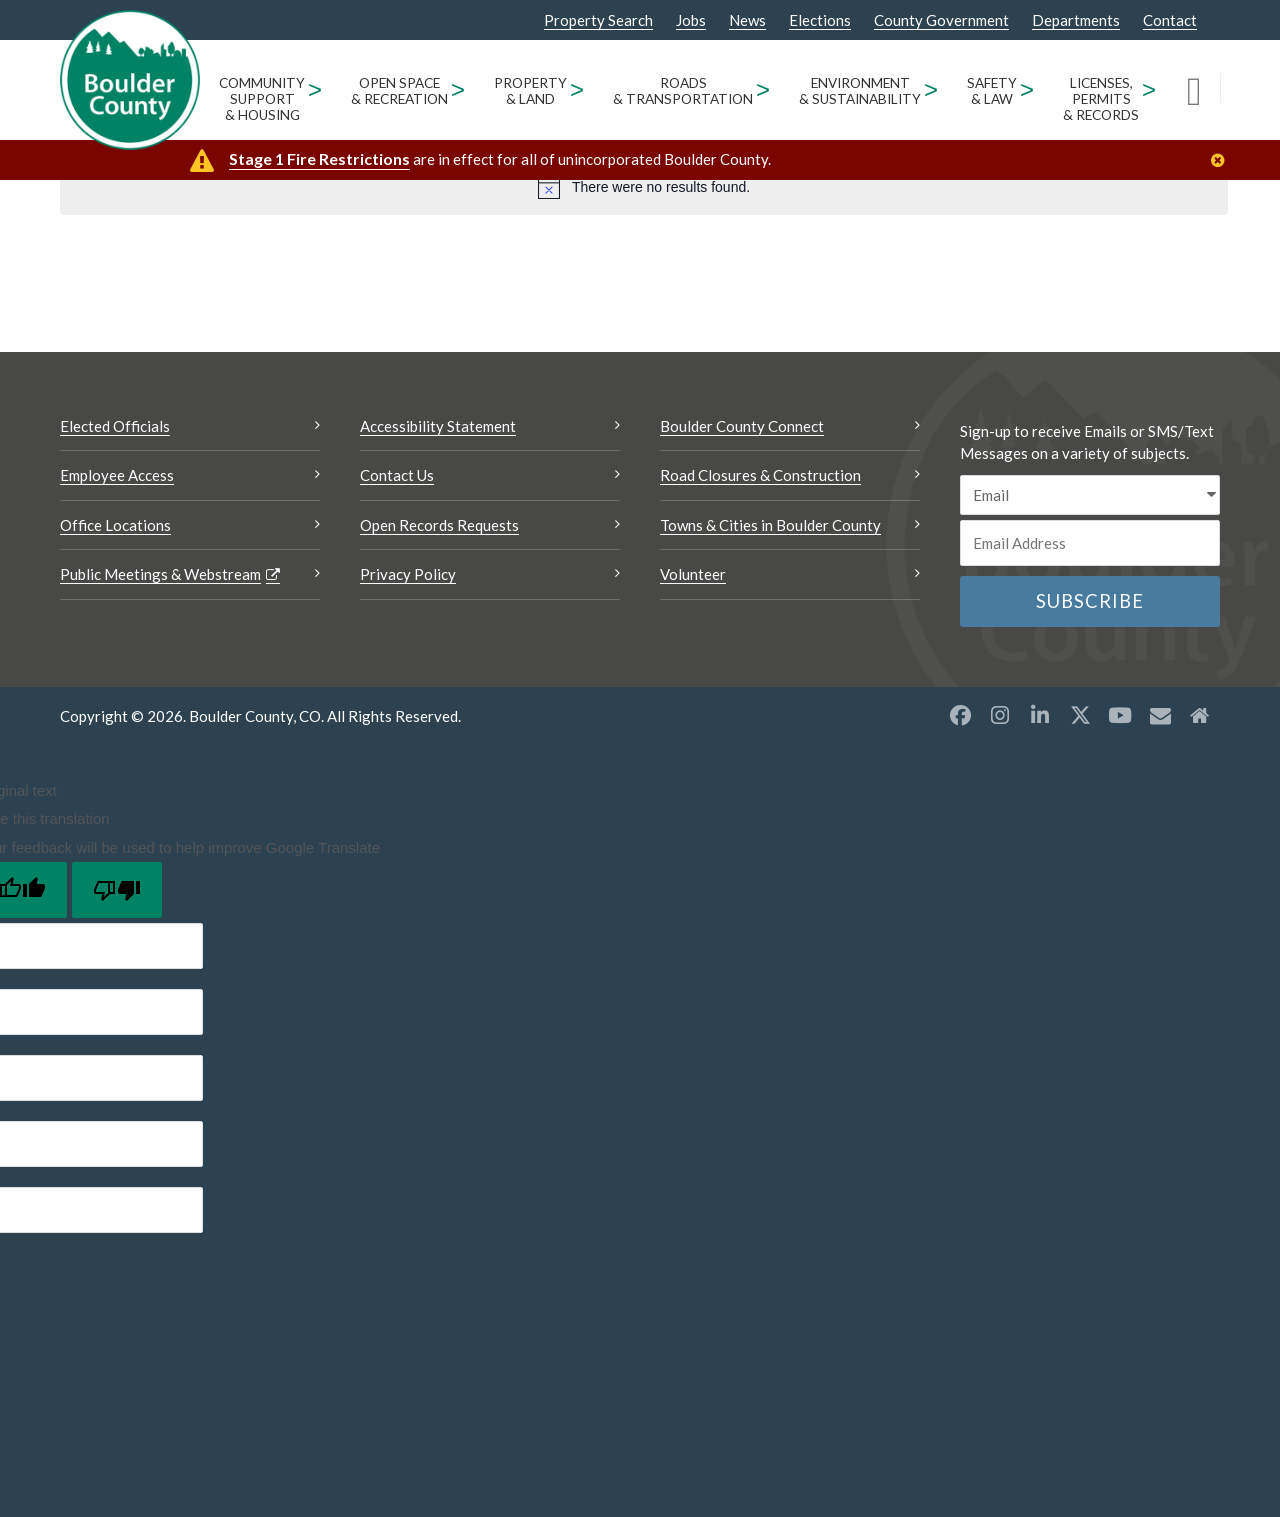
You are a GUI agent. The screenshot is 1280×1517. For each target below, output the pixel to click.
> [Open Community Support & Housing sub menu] (315, 89)
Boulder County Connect (742, 426)
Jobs (691, 20)
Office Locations (115, 525)
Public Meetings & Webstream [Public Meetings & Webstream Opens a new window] (160, 574)
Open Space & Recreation (399, 91)
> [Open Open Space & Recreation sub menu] (458, 89)
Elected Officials (115, 426)
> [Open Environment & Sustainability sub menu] (931, 89)
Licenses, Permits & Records (1101, 99)
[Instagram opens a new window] (1000, 715)
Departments (1076, 20)
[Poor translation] (117, 890)
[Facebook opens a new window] (960, 715)
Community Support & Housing (262, 99)
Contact (1170, 20)
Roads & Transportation (683, 91)
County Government (941, 20)
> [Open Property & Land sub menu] (577, 89)
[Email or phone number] (1090, 543)
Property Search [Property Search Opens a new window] (598, 21)
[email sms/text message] (1090, 495)
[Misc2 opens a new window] (1200, 715)
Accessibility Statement (438, 426)
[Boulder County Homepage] (130, 80)
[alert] (644, 187)
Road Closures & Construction (760, 475)
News (747, 20)
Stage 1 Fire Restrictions (319, 158)
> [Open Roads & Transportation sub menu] (763, 89)
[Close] (1223, 160)
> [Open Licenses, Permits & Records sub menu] (1149, 89)
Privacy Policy (408, 574)
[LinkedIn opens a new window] (1040, 715)
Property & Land (530, 91)
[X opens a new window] (1080, 715)
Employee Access (117, 475)
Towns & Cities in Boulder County (770, 525)
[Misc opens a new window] (1160, 715)
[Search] (1203, 90)
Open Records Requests (439, 525)
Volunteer (693, 574)
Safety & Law (992, 91)
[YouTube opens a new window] (1120, 715)
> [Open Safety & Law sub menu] (1027, 89)
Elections (820, 20)
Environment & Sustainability (860, 91)
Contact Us (397, 475)
